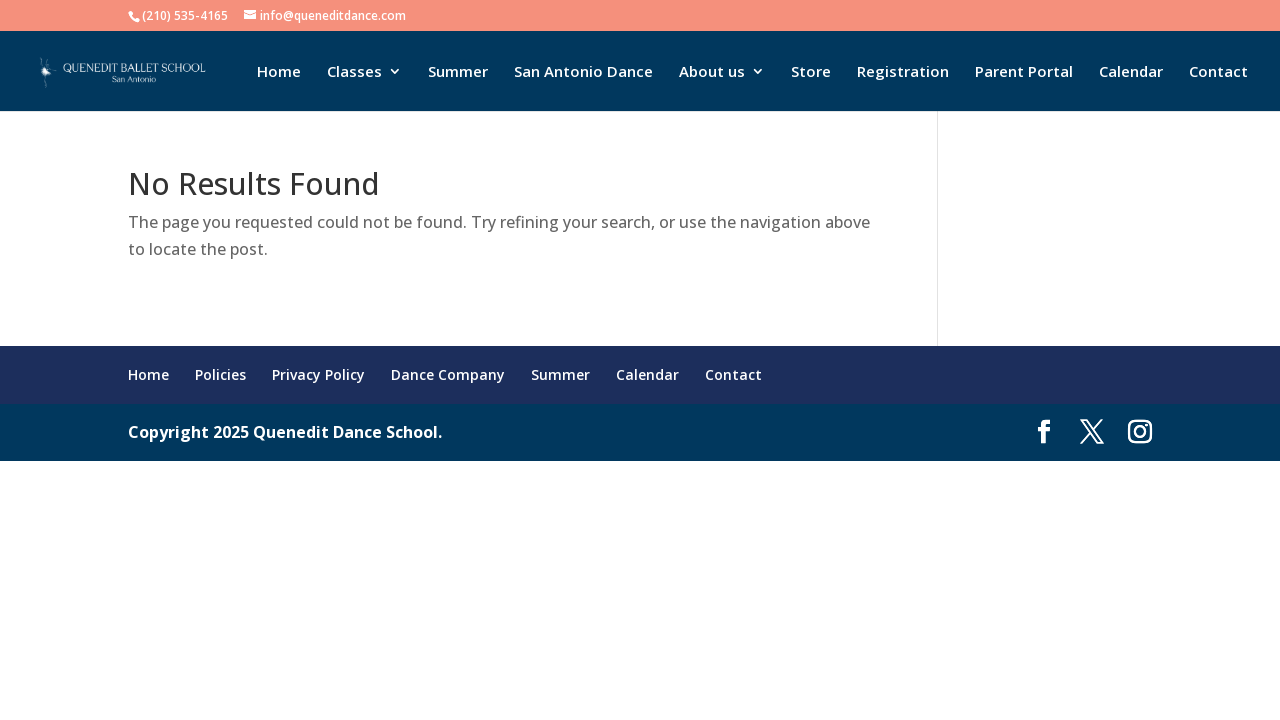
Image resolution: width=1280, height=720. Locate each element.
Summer (458, 72)
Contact (1218, 72)
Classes (354, 72)
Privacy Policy (318, 374)
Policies (220, 374)
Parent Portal (1024, 72)
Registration (903, 72)
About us (712, 72)
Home (279, 72)
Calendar (1131, 72)
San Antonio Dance (583, 72)
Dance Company (448, 374)
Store (811, 72)
